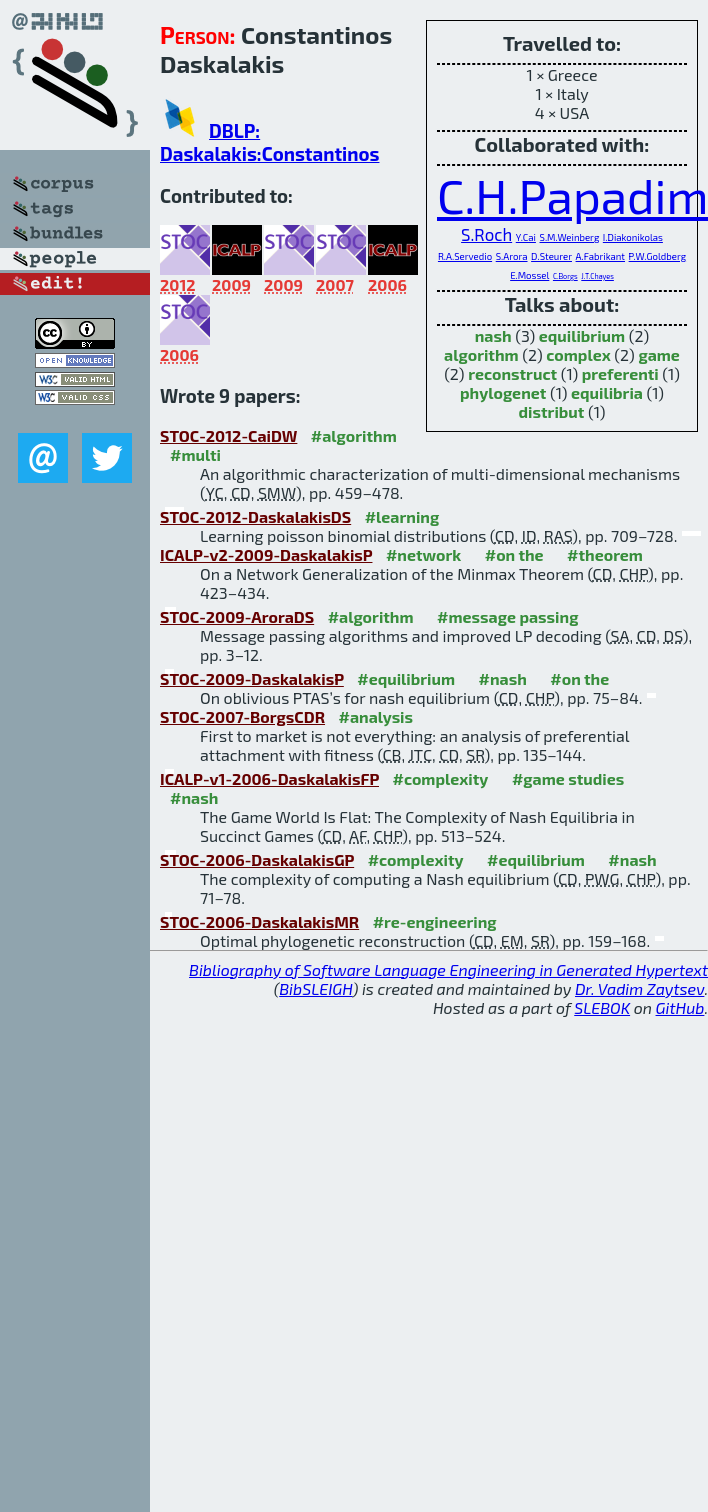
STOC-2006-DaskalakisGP (257, 859)
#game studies (568, 778)
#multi (195, 454)
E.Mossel (529, 275)
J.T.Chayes (597, 276)
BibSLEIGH (315, 988)
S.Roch (486, 234)
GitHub (680, 1007)
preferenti (620, 373)
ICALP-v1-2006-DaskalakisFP (269, 778)
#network (423, 554)
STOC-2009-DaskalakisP (252, 678)
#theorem (605, 554)
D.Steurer (551, 256)
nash (493, 335)
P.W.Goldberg (657, 256)
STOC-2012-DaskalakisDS (255, 516)
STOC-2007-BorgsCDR (242, 716)
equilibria (607, 392)
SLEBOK (602, 1007)
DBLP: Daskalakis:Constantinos (269, 142)
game (658, 354)
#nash (503, 678)
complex (578, 354)
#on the (514, 554)
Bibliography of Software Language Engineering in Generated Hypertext (448, 969)
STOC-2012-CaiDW (228, 435)
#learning (402, 516)
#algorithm (354, 435)
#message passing (507, 616)
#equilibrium (406, 678)
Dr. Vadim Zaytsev (639, 988)
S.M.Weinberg (570, 237)
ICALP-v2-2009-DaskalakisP (266, 554)
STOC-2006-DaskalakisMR (259, 921)
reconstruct (512, 373)
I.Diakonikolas (633, 237)
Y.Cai (526, 237)
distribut (552, 411)
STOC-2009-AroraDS (237, 616)
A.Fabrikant (600, 256)
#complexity (440, 778)
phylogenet (503, 392)
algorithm (481, 354)
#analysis (376, 716)
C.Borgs (565, 276)
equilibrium (582, 335)
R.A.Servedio (465, 256)
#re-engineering (435, 921)
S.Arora (512, 256)
